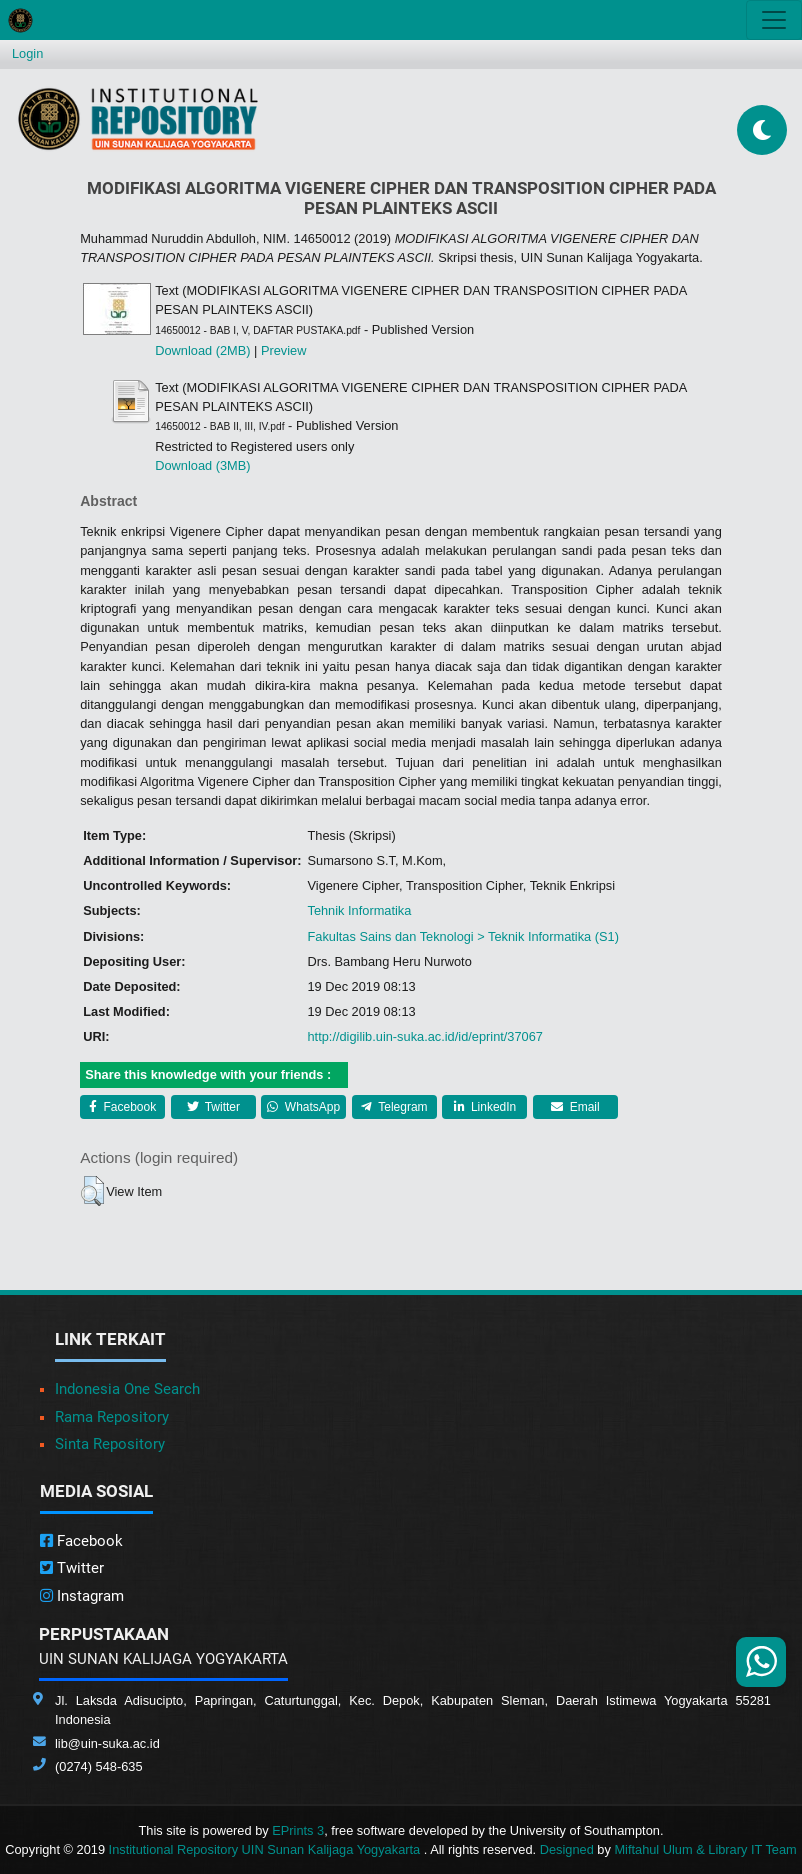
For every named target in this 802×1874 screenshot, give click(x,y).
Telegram (394, 1107)
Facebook (122, 1107)
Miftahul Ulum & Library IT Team (705, 1849)
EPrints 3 (298, 1830)
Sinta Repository (110, 1444)
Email (575, 1107)
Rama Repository (112, 1417)
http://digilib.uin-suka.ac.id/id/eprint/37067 (424, 1036)
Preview (284, 350)
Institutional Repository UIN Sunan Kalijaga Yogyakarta (266, 1849)
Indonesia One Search (127, 1389)
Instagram (82, 1596)
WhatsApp (303, 1107)
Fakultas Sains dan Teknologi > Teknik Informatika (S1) (462, 936)
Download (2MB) (202, 350)
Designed (567, 1849)
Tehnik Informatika (359, 910)
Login (27, 53)
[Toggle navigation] (774, 20)
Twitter (213, 1107)
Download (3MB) (202, 465)
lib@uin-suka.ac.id (107, 1743)
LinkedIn (485, 1107)
